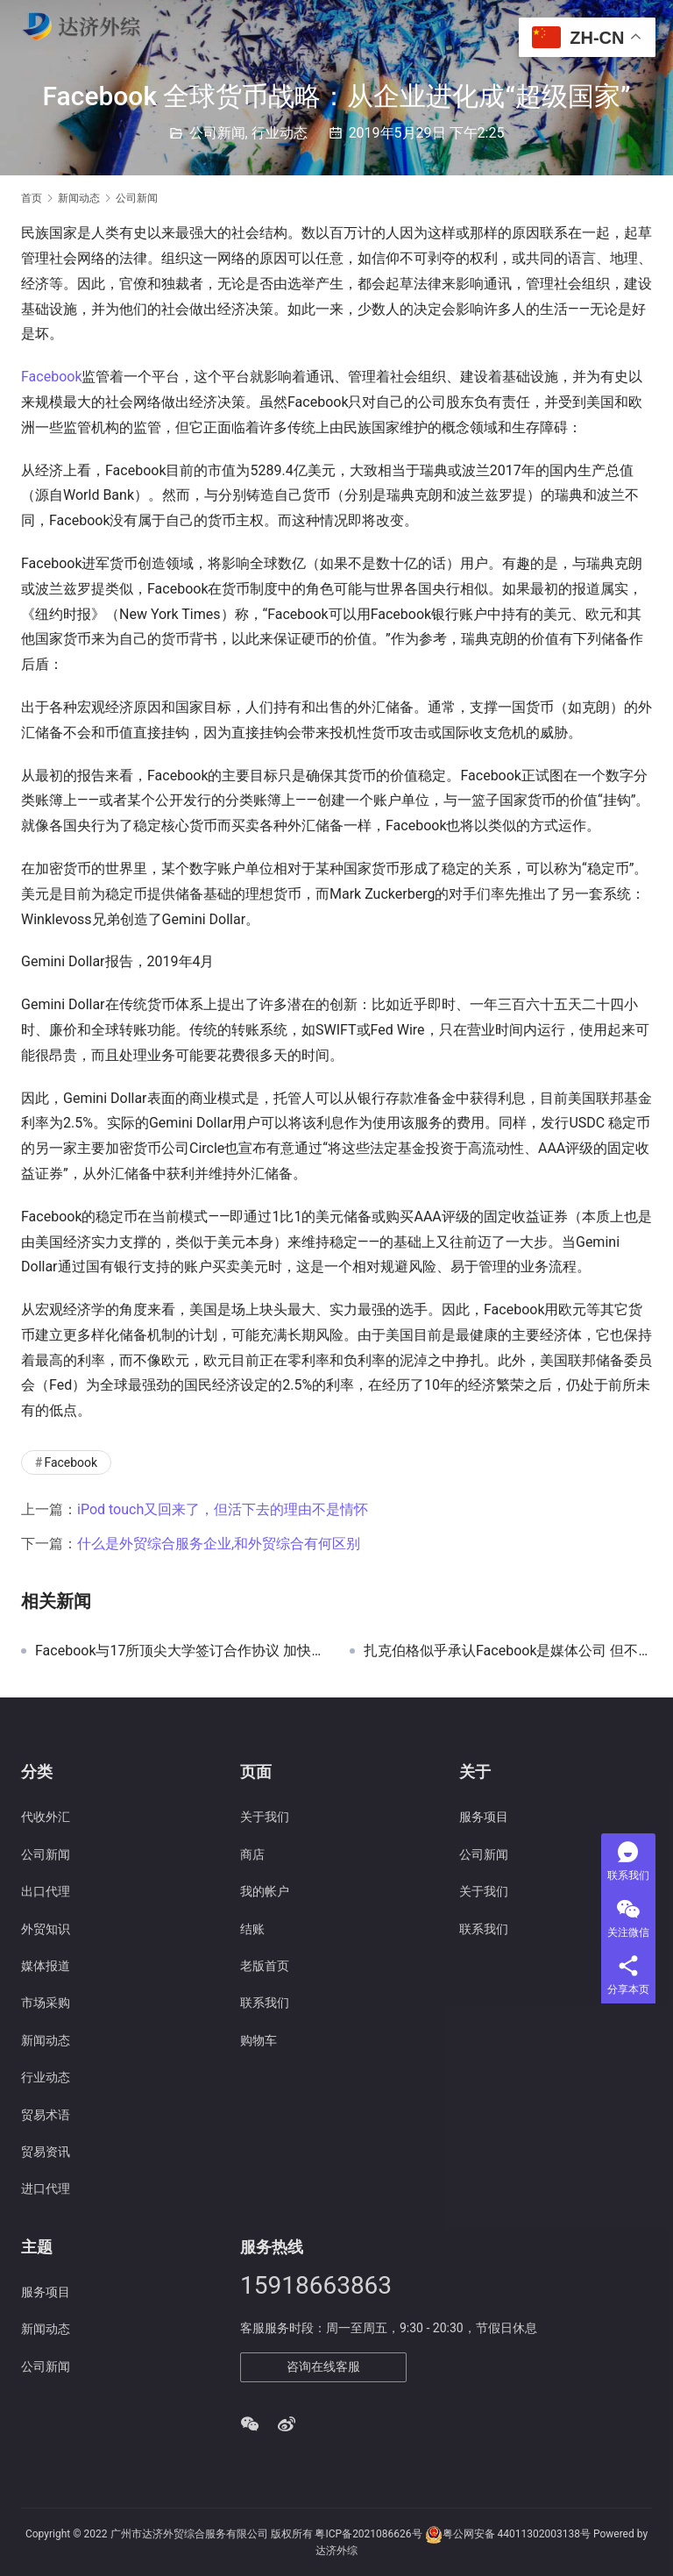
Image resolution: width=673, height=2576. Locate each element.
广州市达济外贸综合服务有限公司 (189, 2534)
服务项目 (483, 1817)
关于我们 (264, 1817)
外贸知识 (45, 1929)
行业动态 (279, 133)
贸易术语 (45, 2115)
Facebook (51, 376)
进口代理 (45, 2188)
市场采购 (45, 2003)
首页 (31, 198)
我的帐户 (264, 1891)
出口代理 (45, 1891)
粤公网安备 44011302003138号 (517, 2534)
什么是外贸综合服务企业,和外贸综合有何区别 (218, 1543)
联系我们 (264, 2003)
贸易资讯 (45, 2152)
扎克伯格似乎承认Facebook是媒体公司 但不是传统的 (508, 1651)
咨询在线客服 (323, 2366)
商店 (252, 1854)
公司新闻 (217, 133)
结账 (252, 1929)
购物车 (258, 2040)
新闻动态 (45, 2040)
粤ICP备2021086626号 (368, 2534)
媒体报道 (45, 1966)
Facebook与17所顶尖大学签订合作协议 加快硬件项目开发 (179, 1651)
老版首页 (264, 1966)
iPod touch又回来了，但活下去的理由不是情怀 (222, 1509)
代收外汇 (45, 1817)
